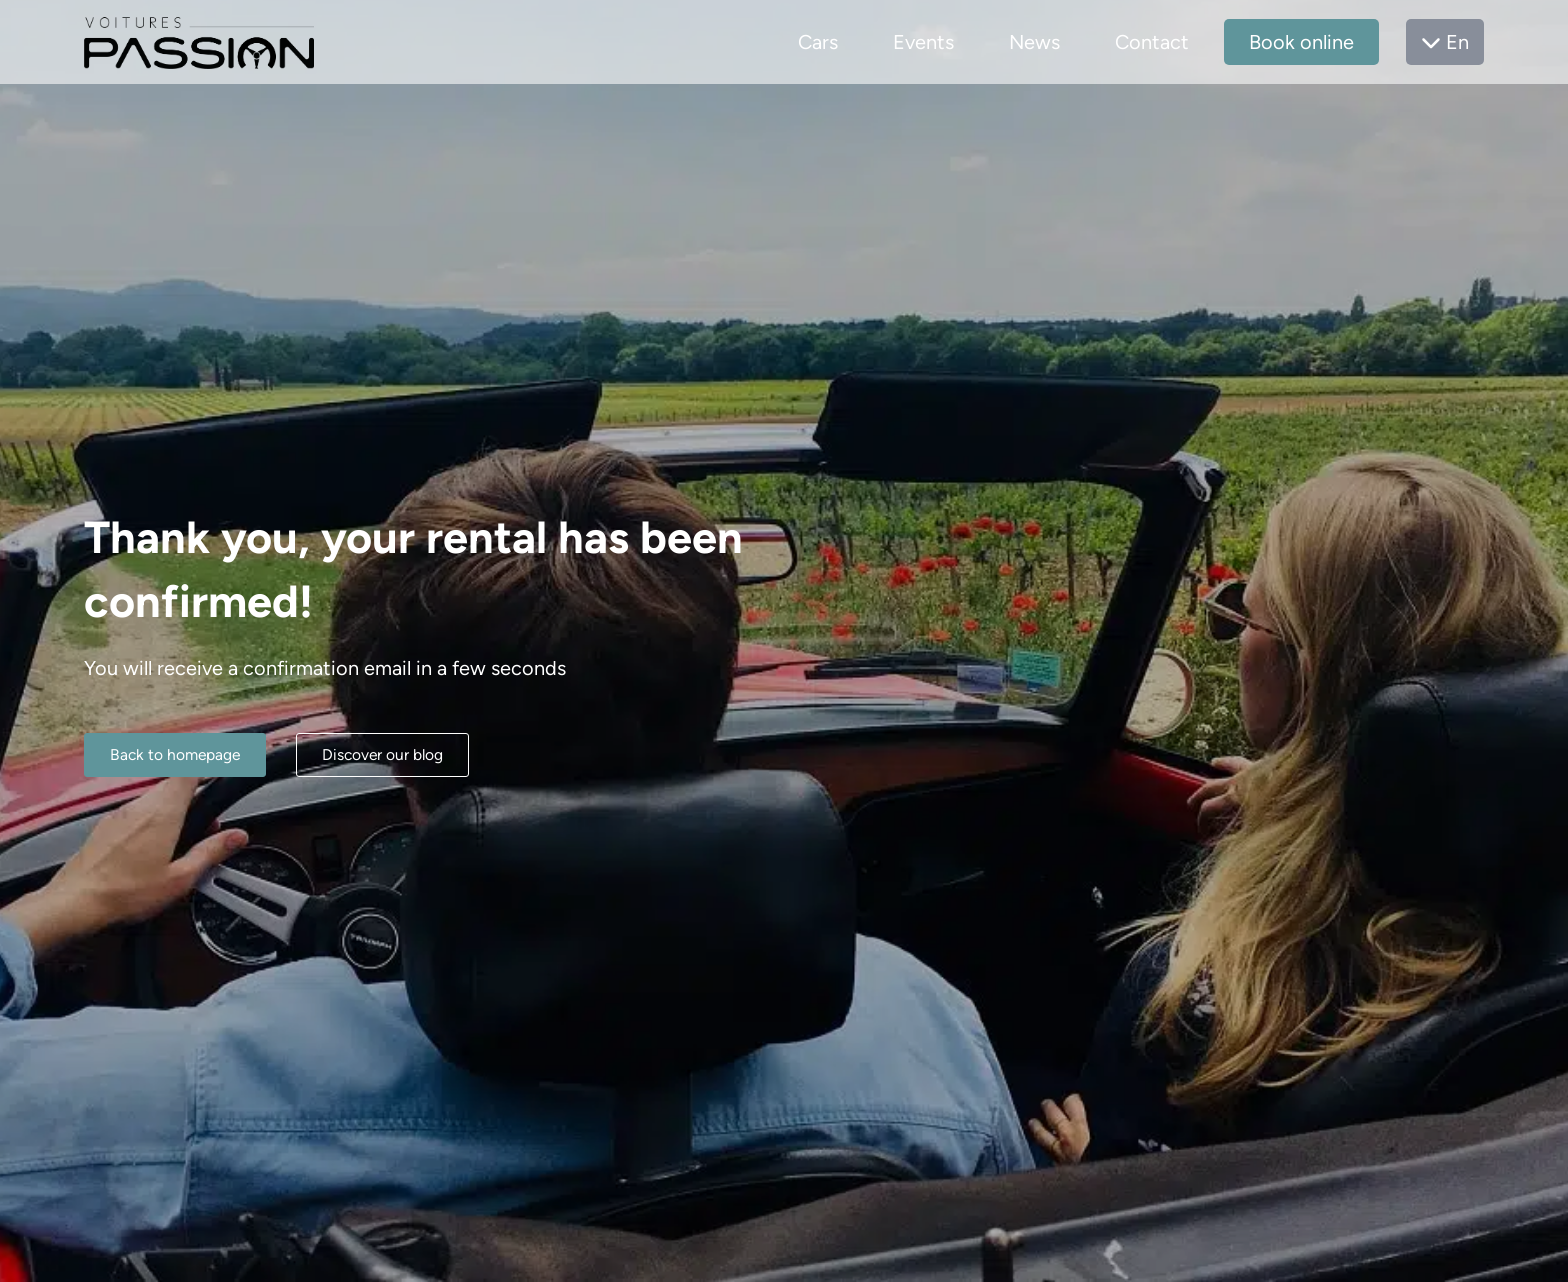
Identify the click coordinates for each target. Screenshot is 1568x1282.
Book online (1301, 42)
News (1034, 42)
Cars (818, 42)
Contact (1152, 42)
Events (923, 42)
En (1445, 42)
